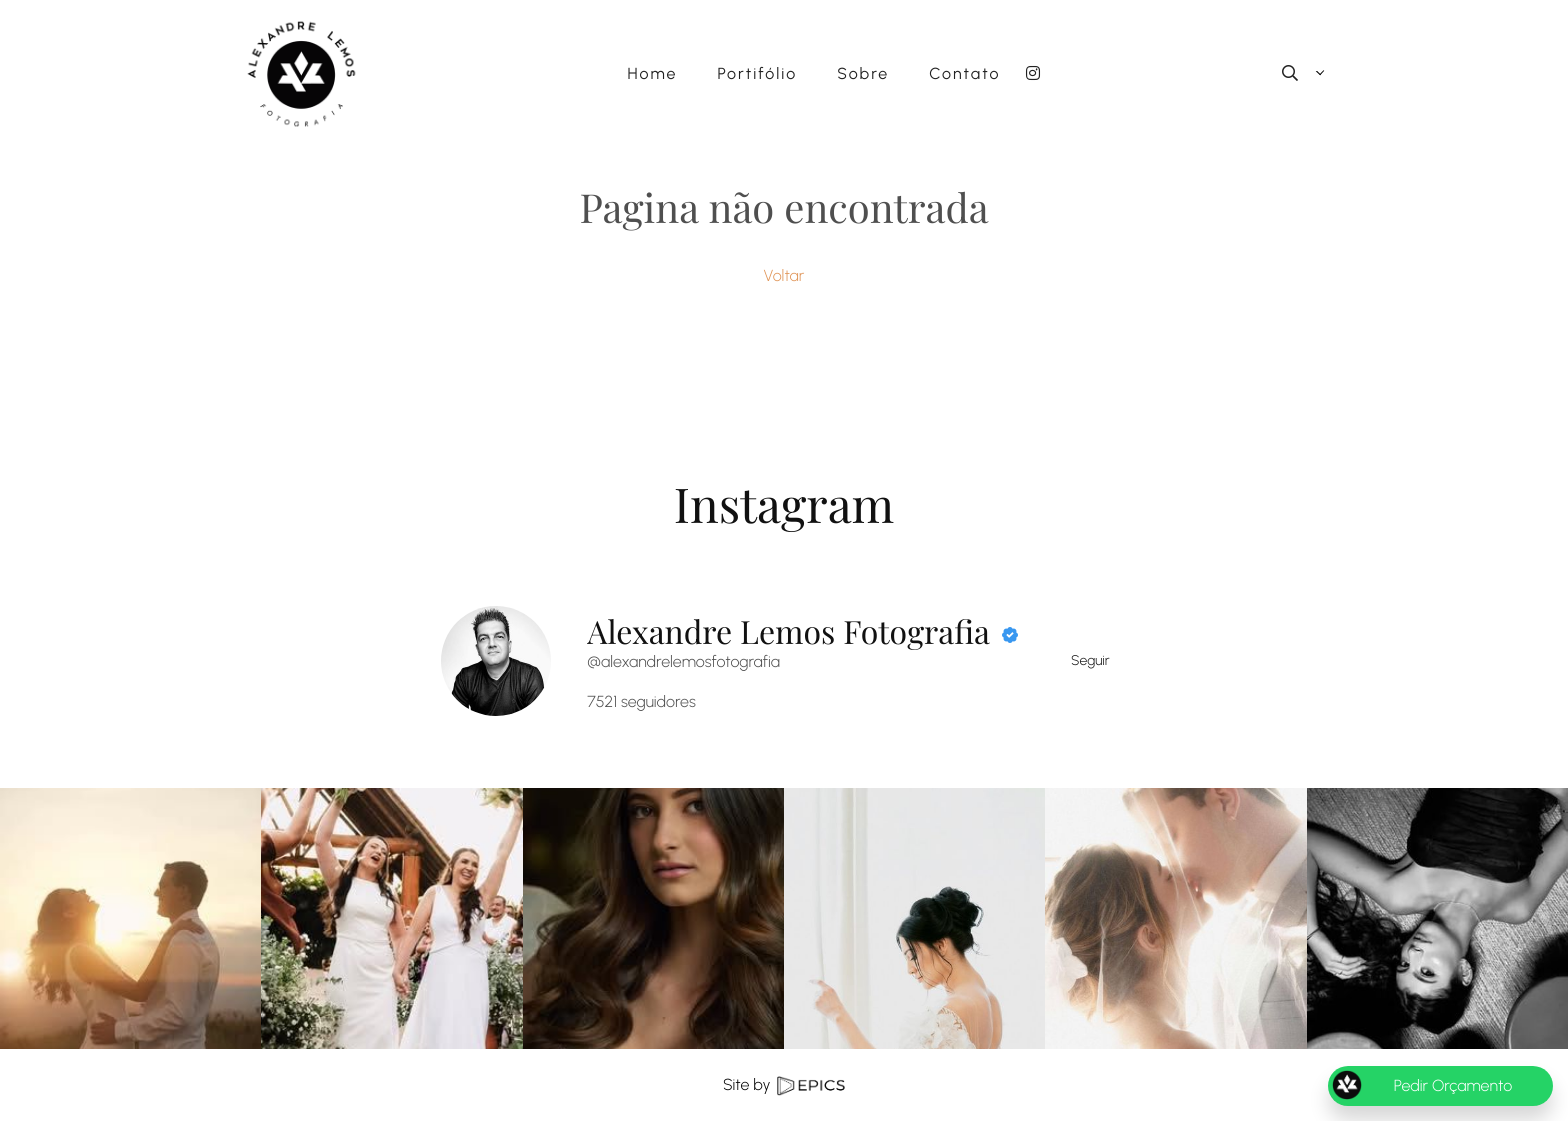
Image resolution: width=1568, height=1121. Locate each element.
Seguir (1090, 660)
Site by (784, 1084)
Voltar (784, 275)
